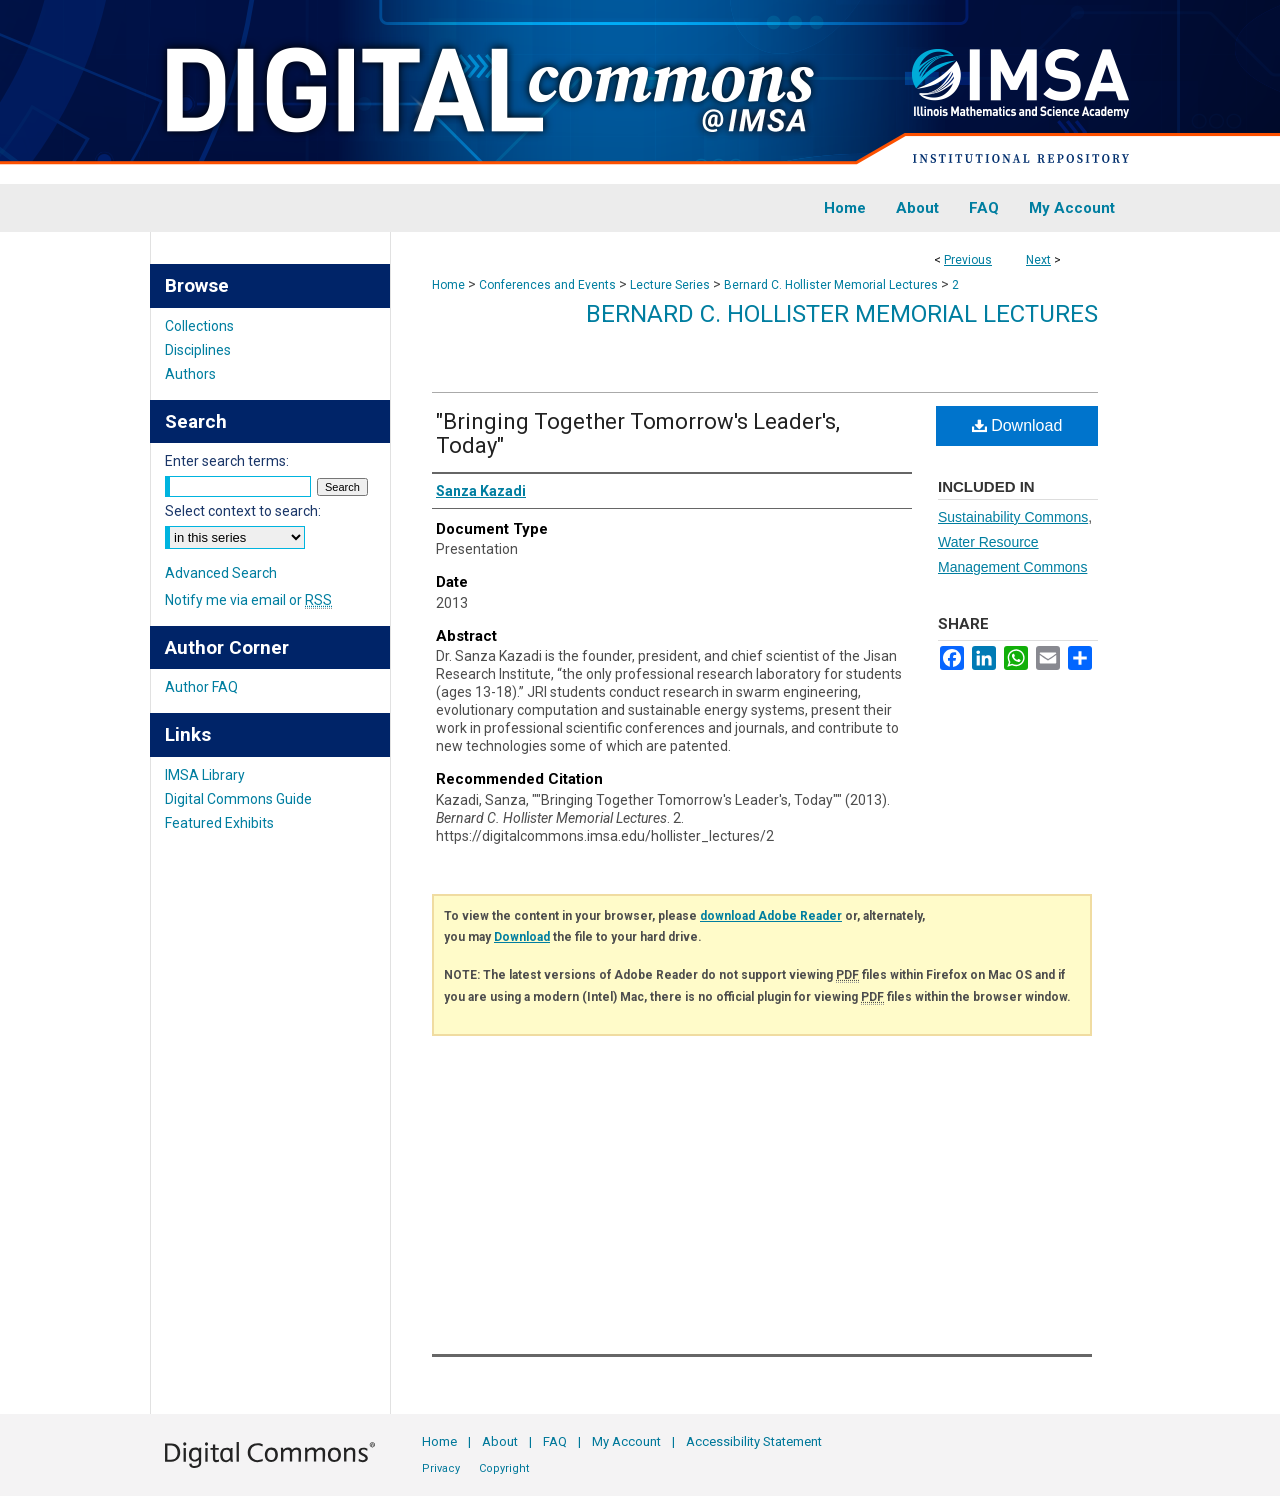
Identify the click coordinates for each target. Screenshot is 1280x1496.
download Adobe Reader (771, 916)
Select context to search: (243, 511)
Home (448, 285)
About (500, 1441)
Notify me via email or (248, 600)
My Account (626, 1441)
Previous (968, 260)
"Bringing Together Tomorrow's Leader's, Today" (638, 433)
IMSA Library (205, 775)
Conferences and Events (547, 285)
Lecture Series (670, 285)
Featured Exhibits (219, 823)
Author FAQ (201, 687)
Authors (190, 374)
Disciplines (198, 350)
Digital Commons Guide (238, 799)
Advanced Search (221, 573)
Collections (199, 326)
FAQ (555, 1441)
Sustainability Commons (1013, 517)
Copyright (504, 1468)
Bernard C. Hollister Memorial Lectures (831, 285)
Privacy (441, 1468)
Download (1017, 425)
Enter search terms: (227, 461)
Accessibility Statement (754, 1441)
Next (1038, 260)
